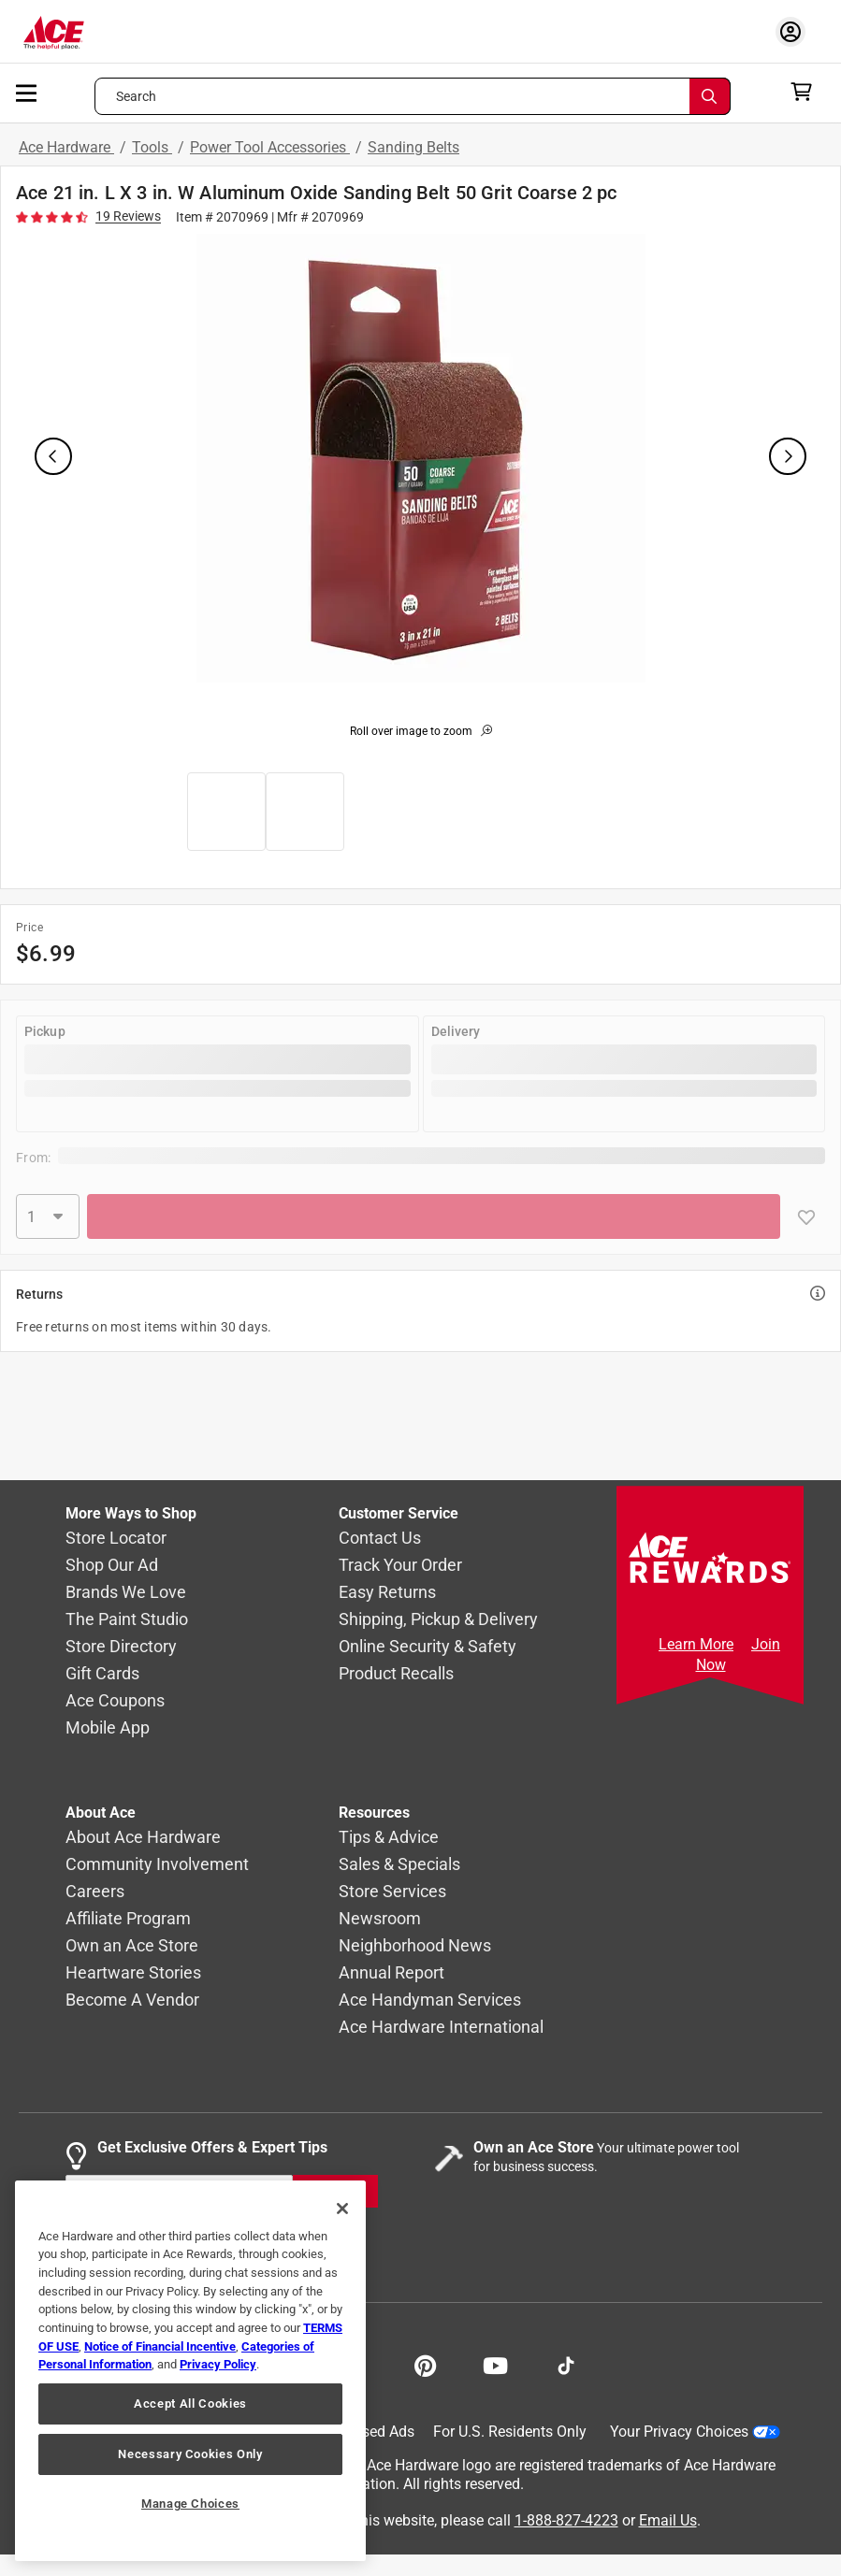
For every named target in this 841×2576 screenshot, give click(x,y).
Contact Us (380, 1537)
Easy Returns (387, 1592)
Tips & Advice (389, 1837)
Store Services (392, 1891)
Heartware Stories (133, 1972)
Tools (152, 147)
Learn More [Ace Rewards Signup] (696, 1644)
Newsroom (380, 1918)
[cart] (807, 91)
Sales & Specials (399, 1864)
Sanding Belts (413, 147)
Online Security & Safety (427, 1646)
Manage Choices (190, 2504)
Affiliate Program (128, 1918)
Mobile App (107, 1727)
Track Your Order (400, 1565)
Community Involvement (157, 1864)
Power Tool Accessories (270, 147)
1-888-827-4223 (566, 2520)
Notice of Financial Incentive (160, 2346)
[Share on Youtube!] (495, 2363)
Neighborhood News (415, 1945)
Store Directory (121, 1646)
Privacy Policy (218, 2364)
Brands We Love (125, 1592)
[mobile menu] (27, 91)
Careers (94, 1891)
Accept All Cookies (190, 2403)
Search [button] (136, 96)
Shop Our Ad (111, 1565)
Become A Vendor (132, 1999)
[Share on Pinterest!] (425, 2363)
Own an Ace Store (131, 1945)
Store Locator (116, 1537)
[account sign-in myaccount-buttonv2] (795, 31)
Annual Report (391, 1972)
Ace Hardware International (441, 2026)
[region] (190, 2370)
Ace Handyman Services (430, 1999)
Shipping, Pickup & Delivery (438, 1619)
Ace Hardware (66, 147)
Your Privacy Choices (695, 2431)
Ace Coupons (115, 1700)
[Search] (710, 96)
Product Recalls (396, 1673)
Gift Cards (102, 1673)
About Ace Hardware (143, 1837)
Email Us (668, 2520)
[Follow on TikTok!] (566, 2363)
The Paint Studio (126, 1619)
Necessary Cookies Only (190, 2454)
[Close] (342, 2208)
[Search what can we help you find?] (412, 96)
